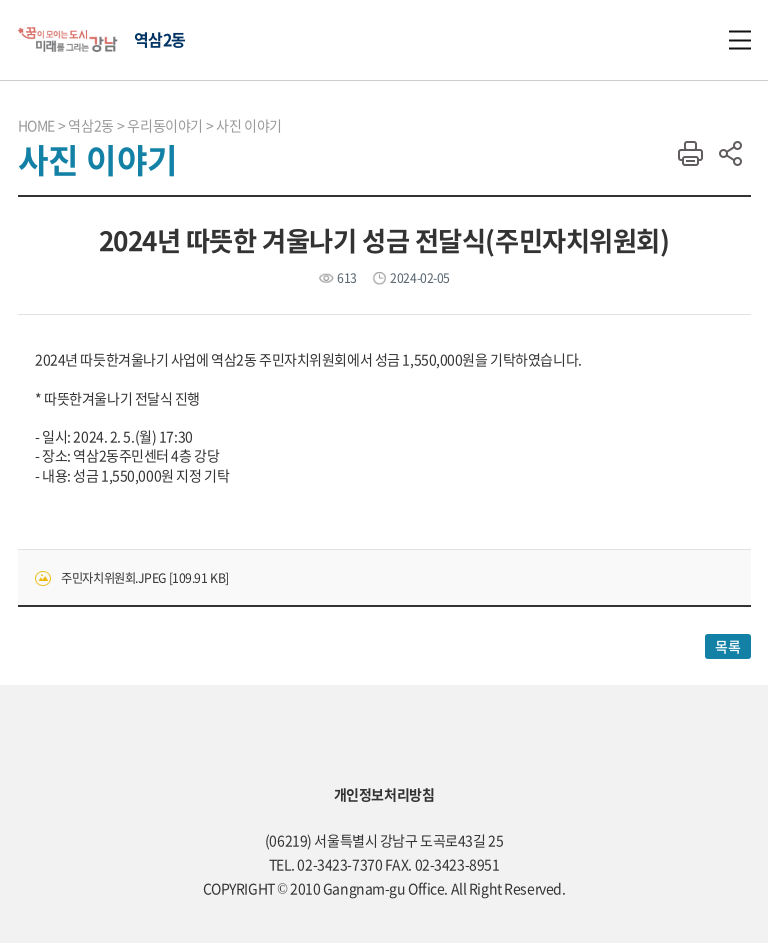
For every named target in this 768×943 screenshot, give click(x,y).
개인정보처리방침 (384, 794)
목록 (727, 646)
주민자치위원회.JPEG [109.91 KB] (145, 578)
